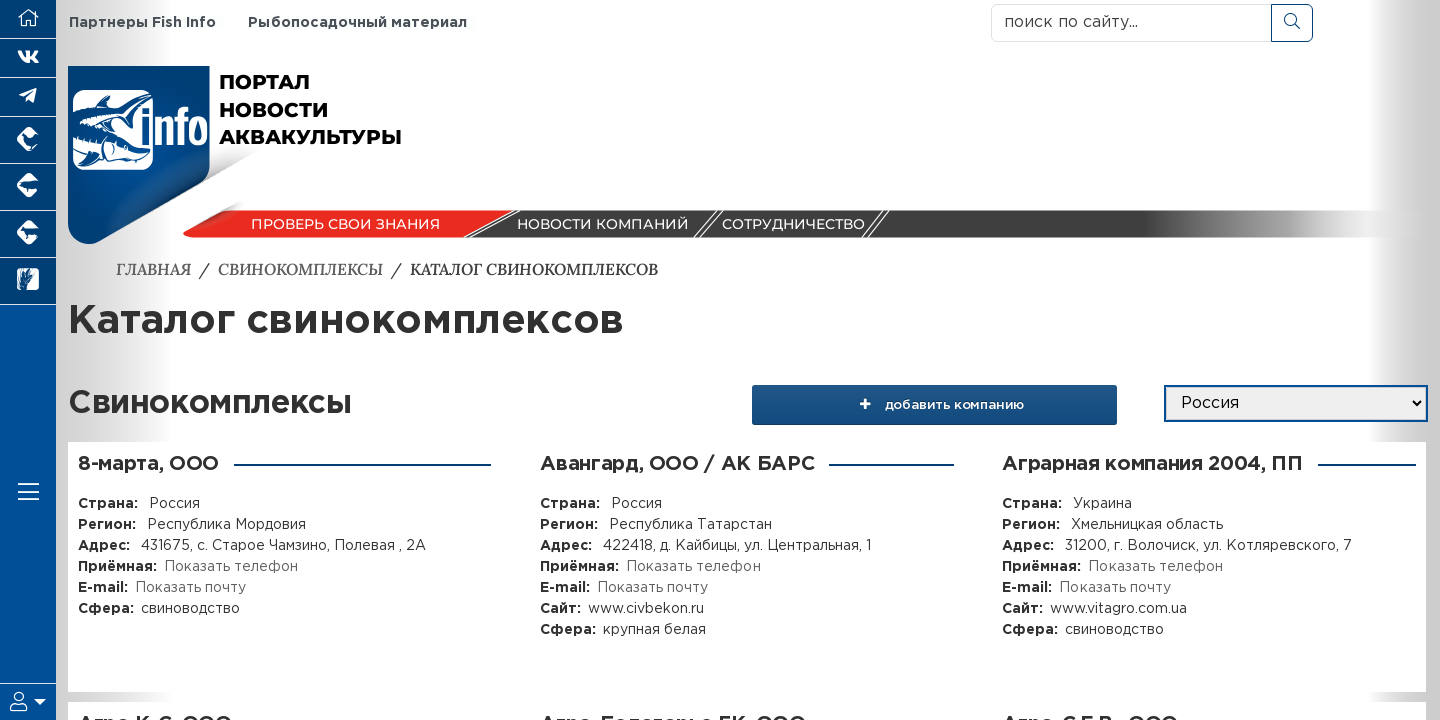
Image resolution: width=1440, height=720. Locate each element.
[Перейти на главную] (28, 19)
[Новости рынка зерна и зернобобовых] (28, 281)
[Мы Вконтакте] (28, 58)
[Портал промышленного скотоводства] (28, 234)
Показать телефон (231, 566)
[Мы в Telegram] (28, 97)
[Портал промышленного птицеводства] (28, 140)
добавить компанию (951, 403)
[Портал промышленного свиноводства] (28, 187)
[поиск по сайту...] (1131, 23)
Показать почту (190, 587)
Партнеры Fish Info (141, 22)
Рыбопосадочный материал (356, 22)
